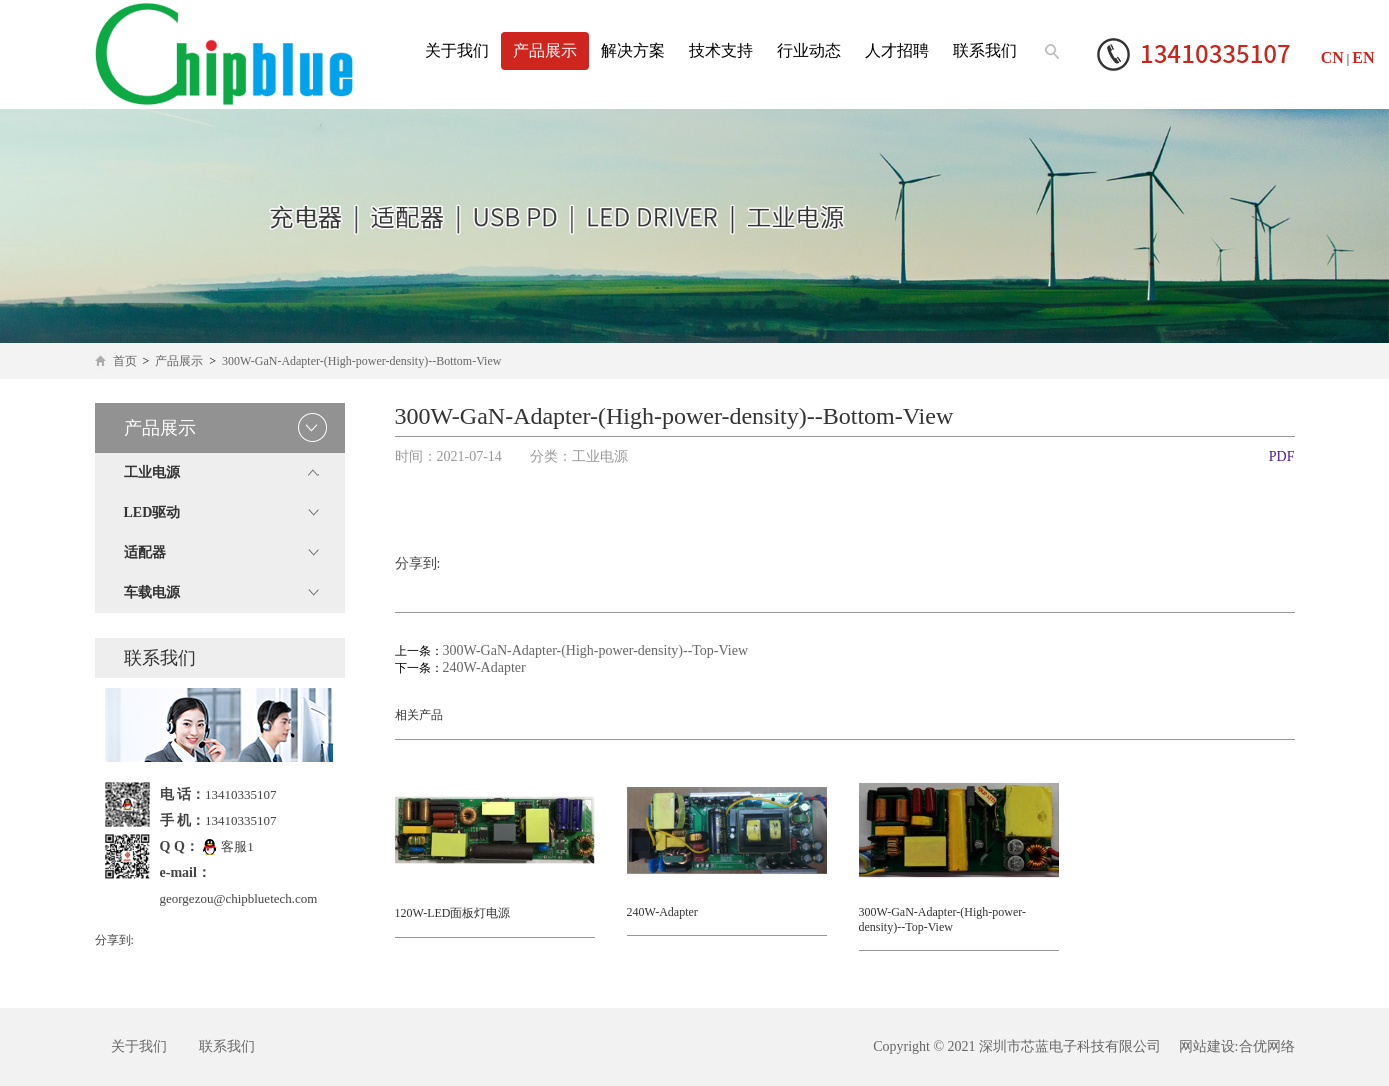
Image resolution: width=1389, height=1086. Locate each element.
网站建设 (1207, 1046)
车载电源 (152, 592)
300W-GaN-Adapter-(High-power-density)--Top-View (596, 650)
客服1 (228, 846)
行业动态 (809, 50)
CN (1332, 57)
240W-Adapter (484, 667)
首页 (125, 361)
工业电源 (152, 472)
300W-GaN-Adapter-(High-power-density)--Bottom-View (361, 361)
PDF (1282, 456)
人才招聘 (897, 50)
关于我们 (457, 50)
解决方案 (633, 50)
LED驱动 (152, 512)
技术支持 (721, 50)
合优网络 (1267, 1046)
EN (1363, 57)
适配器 (145, 552)
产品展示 (545, 50)
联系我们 (985, 50)
